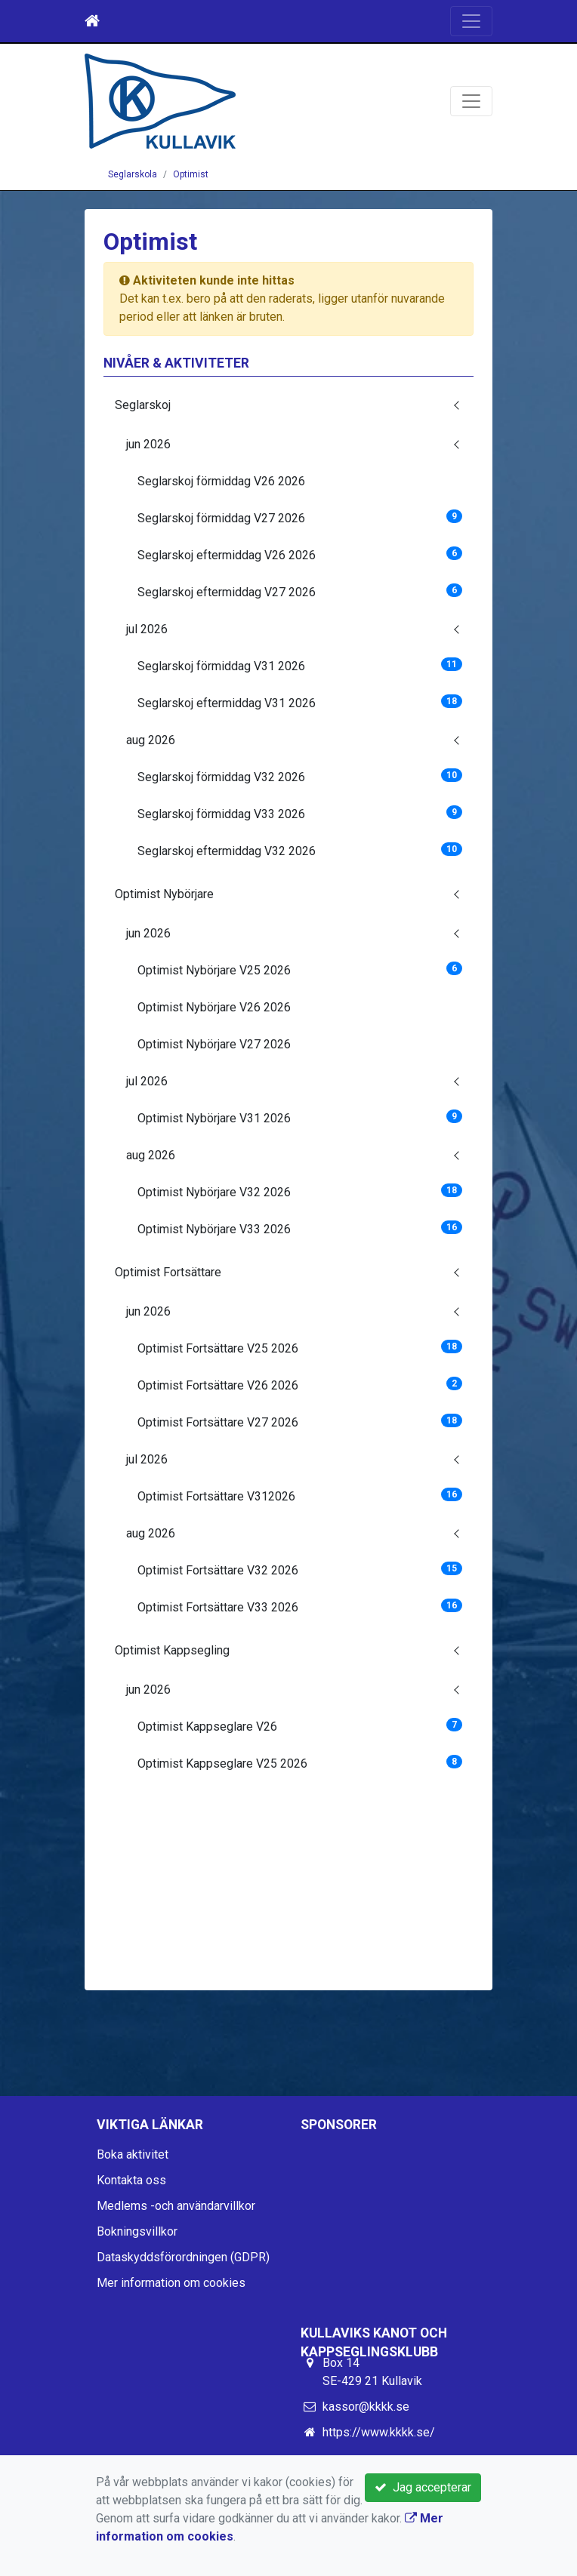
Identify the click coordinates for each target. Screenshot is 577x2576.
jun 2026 (148, 444)
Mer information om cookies (171, 2283)
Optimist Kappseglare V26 (299, 1726)
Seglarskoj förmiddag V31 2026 (299, 665)
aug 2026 (150, 740)
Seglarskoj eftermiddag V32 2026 (299, 850)
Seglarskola (132, 174)
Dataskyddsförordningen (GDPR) (183, 2257)
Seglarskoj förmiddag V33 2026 (299, 813)
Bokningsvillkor (137, 2231)
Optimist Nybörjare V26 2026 (214, 1007)
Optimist (190, 174)
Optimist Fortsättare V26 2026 (299, 1385)
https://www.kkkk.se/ (378, 2432)
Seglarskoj (143, 405)
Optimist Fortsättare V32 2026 (299, 1569)
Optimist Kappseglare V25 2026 (299, 1763)
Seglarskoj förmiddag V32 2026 (299, 776)
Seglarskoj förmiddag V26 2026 (221, 481)
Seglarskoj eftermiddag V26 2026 (299, 554)
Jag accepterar (423, 2487)
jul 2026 (147, 629)
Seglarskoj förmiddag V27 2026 (299, 517)
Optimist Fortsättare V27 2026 (299, 1422)
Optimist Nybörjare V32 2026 (299, 1191)
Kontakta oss (131, 2180)
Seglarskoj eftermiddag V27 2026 (299, 591)
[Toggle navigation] (471, 21)
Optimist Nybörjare (164, 894)
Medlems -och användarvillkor (176, 2206)
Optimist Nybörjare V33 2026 (299, 1228)
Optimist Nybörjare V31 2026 (299, 1117)
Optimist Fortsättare (168, 1272)
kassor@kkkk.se (365, 2406)
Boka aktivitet (132, 2154)
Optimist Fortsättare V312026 (299, 1495)
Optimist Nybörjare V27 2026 (214, 1044)
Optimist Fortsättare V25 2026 (299, 1348)
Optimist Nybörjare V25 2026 (299, 969)
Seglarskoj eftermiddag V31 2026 (299, 702)
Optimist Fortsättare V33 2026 (299, 1606)
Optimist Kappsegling (172, 1650)
